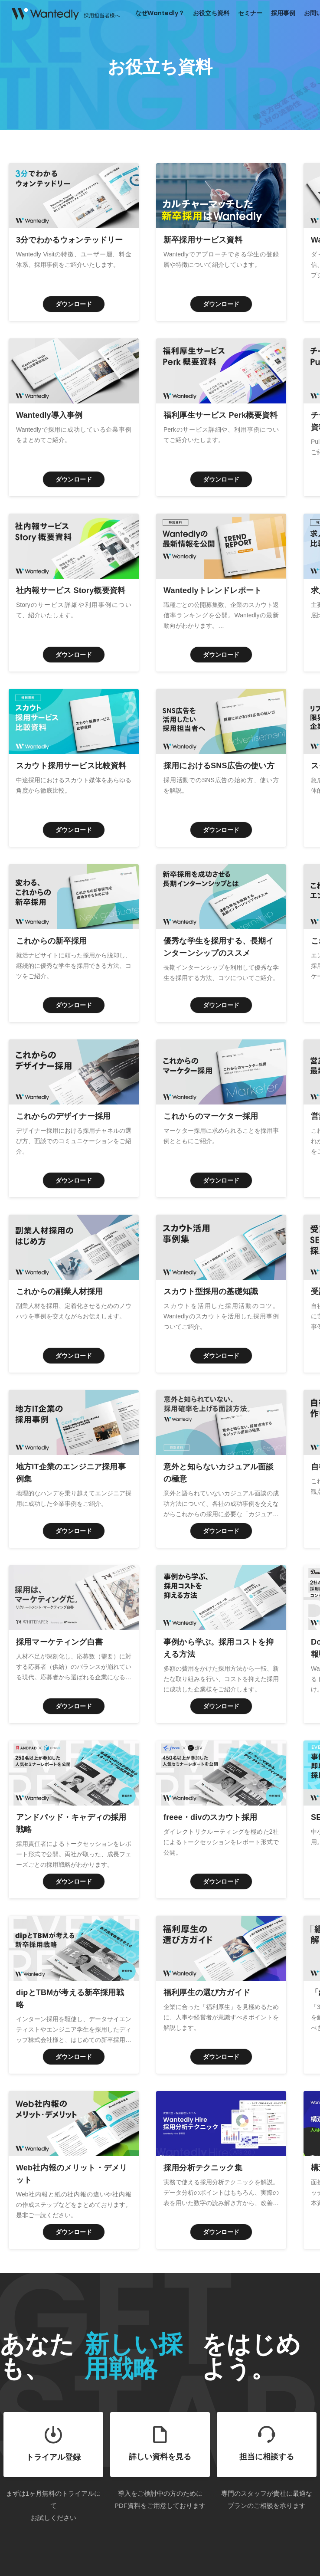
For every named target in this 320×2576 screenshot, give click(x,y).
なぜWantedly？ (159, 13)
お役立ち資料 (211, 13)
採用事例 (283, 13)
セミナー (250, 13)
